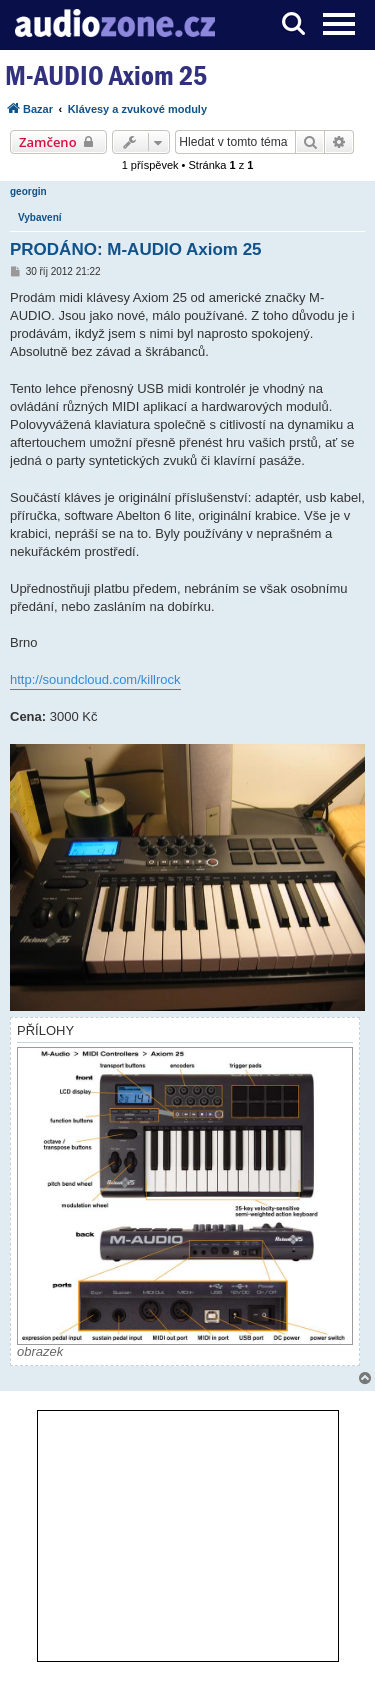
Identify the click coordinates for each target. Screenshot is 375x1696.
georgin (28, 191)
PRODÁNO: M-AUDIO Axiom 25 (136, 249)
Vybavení (40, 217)
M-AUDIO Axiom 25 (106, 75)
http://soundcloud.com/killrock (95, 679)
